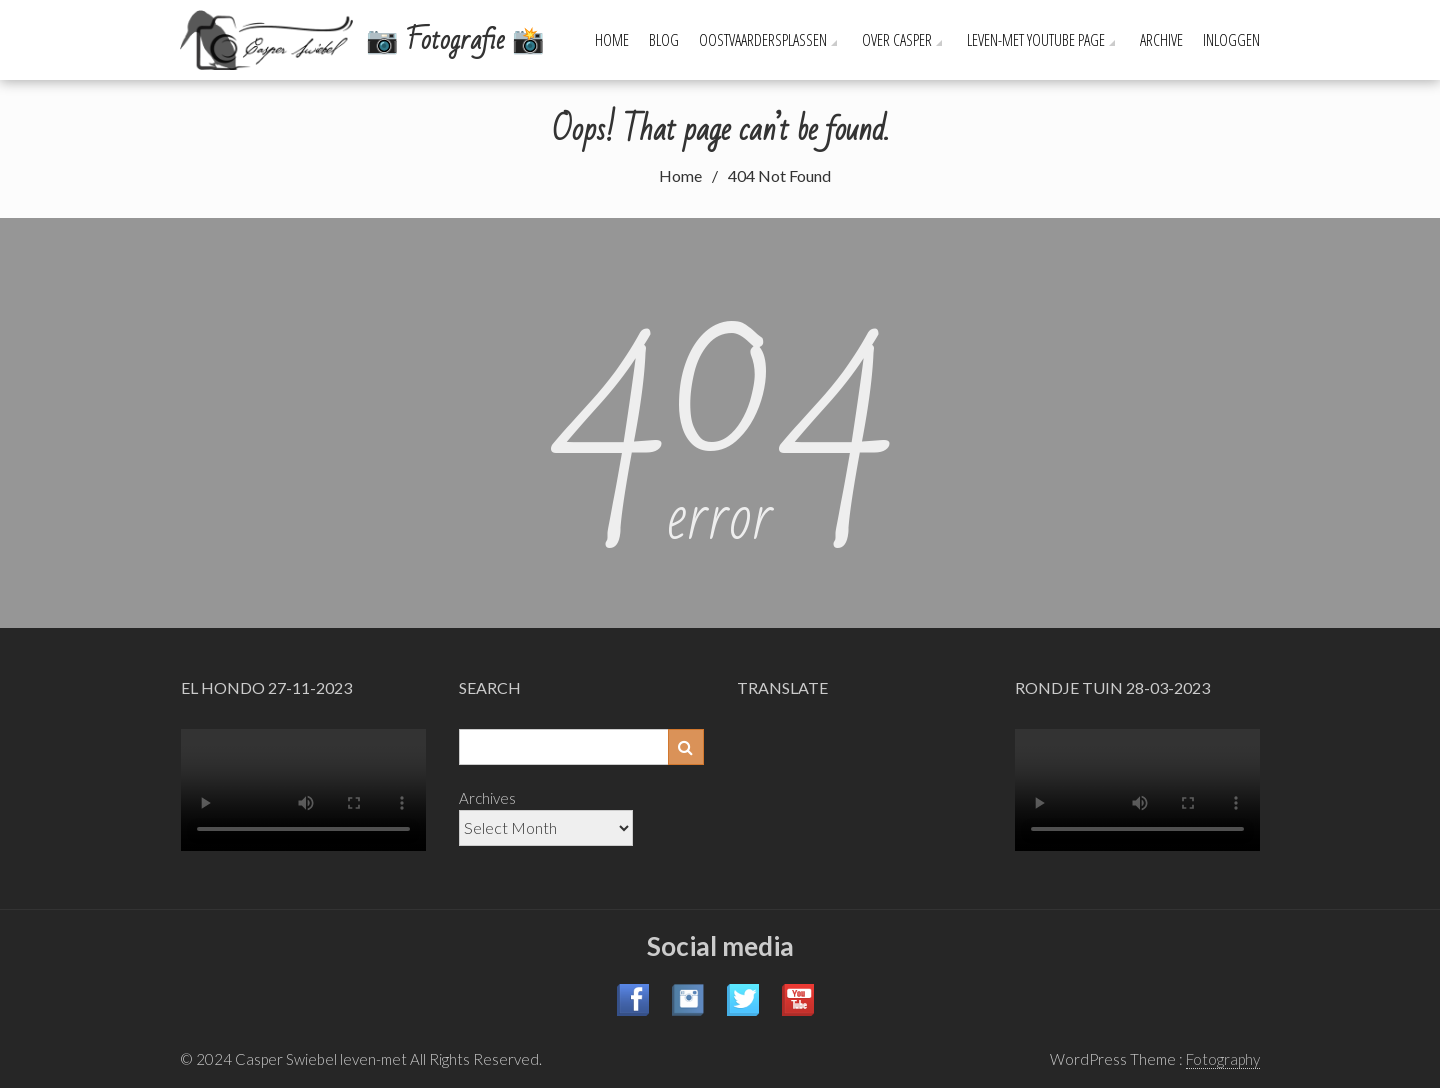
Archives (487, 798)
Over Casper (897, 40)
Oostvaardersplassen (763, 40)
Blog (664, 40)
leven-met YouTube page (1036, 40)
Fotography (1223, 1059)
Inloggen (1231, 40)
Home (612, 40)
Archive (1161, 40)
